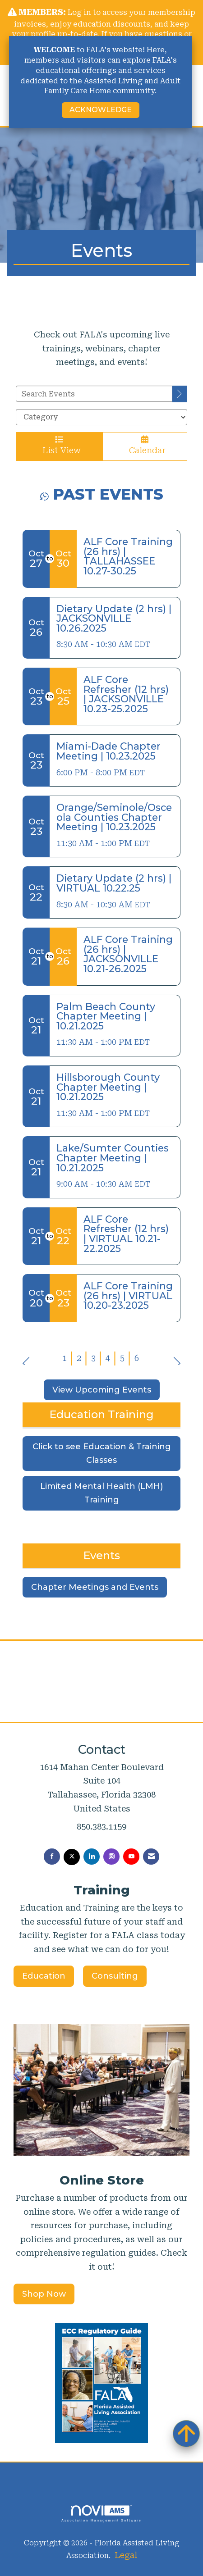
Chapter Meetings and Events (94, 1587)
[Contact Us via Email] (151, 1857)
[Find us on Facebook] (52, 1857)
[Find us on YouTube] (131, 1857)
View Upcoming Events (101, 1390)
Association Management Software (101, 2513)
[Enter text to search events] (94, 394)
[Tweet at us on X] (72, 1857)
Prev (26, 1357)
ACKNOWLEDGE (100, 109)
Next (177, 1357)
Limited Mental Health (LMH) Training (101, 1493)
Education (43, 1976)
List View (59, 445)
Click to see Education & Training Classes (101, 1453)
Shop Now (44, 2294)
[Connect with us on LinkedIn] (92, 1857)
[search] (179, 394)
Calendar (145, 445)
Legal (126, 2555)
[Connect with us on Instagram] (111, 1857)
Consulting (115, 1976)
